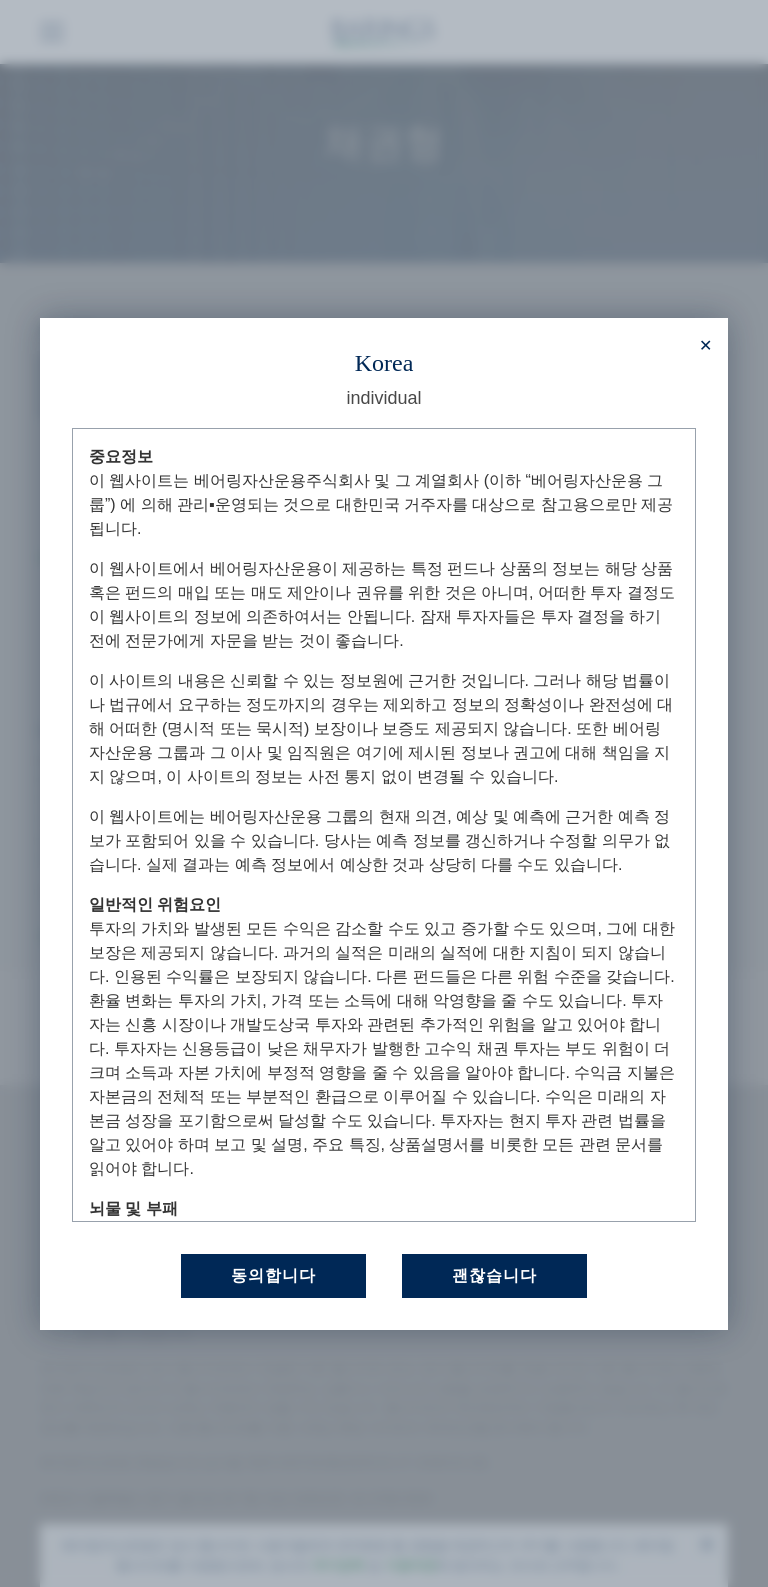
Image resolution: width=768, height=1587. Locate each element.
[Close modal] (705, 346)
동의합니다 (273, 1274)
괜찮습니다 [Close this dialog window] (494, 1274)
